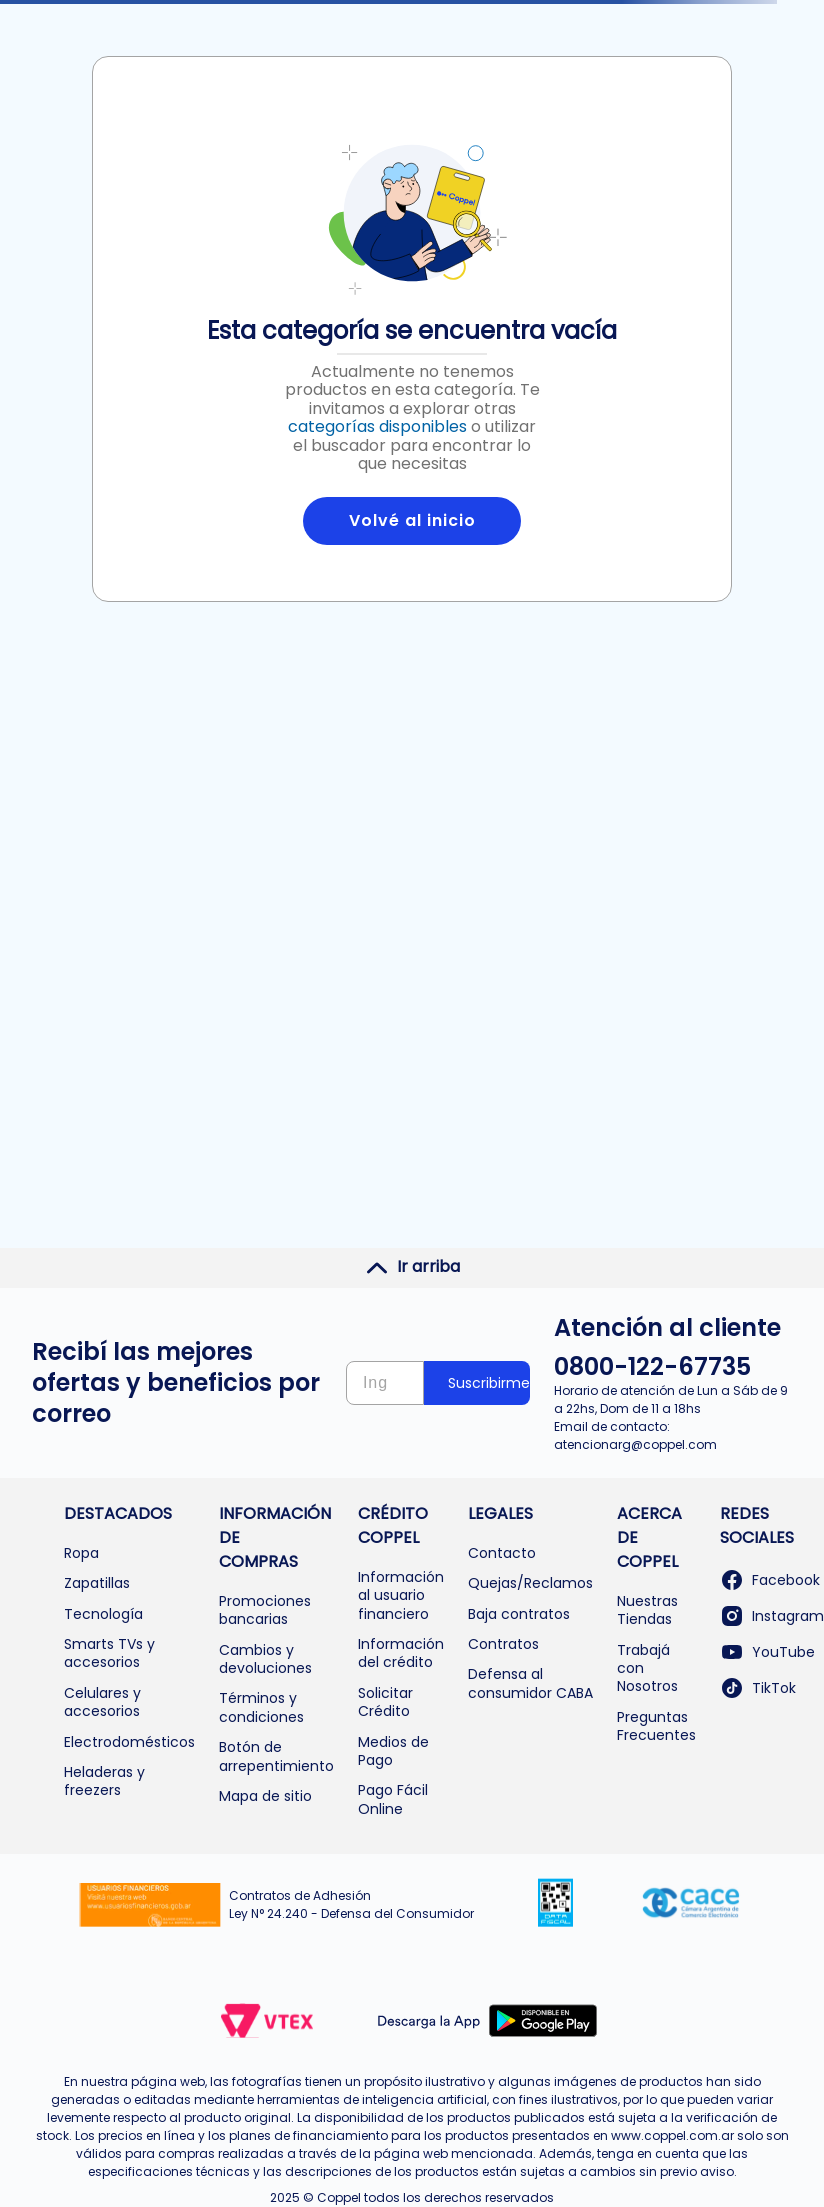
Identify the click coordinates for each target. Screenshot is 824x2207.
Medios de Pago (393, 1751)
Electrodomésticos (129, 1742)
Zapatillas (97, 1583)
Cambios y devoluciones (265, 1659)
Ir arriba (412, 1267)
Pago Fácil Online (393, 1799)
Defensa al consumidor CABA (530, 1683)
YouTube (767, 1652)
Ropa (81, 1553)
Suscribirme (489, 1383)
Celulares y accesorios (102, 1702)
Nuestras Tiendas (647, 1610)
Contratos (503, 1644)
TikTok (758, 1688)
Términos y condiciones (261, 1707)
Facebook (770, 1580)
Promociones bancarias (265, 1610)
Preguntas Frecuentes (656, 1726)
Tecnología (103, 1614)
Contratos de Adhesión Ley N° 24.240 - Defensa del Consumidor (351, 1904)
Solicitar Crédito (385, 1702)
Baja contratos (519, 1614)
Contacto (502, 1553)
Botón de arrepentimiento (276, 1756)
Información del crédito (401, 1653)
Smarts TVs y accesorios (109, 1653)
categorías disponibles (377, 426)
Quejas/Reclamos (530, 1583)
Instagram (772, 1616)
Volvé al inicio (412, 521)
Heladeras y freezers (104, 1781)
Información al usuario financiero (401, 1595)
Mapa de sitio (265, 1796)
